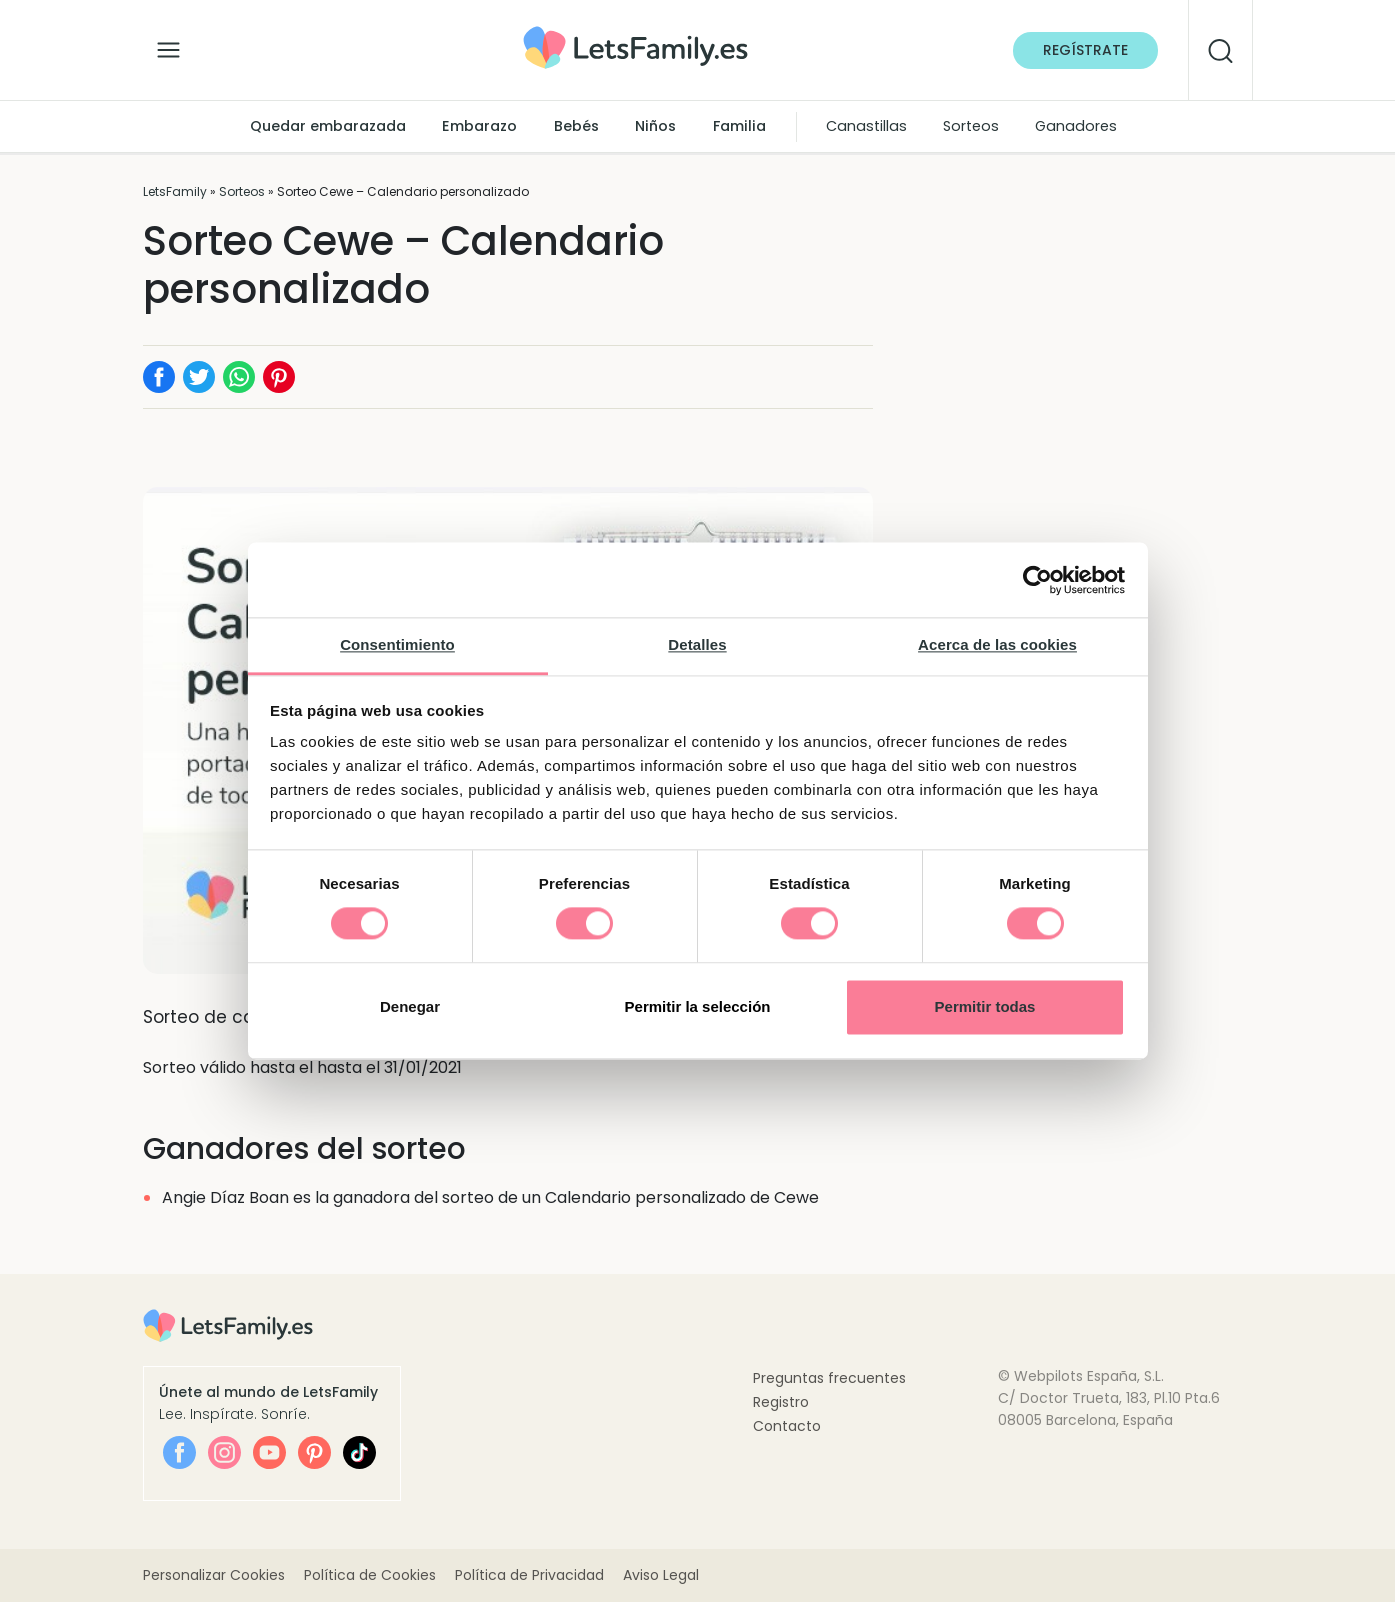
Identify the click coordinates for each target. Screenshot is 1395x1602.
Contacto (787, 1426)
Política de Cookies (370, 1575)
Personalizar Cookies (214, 1575)
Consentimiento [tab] (397, 644)
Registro (781, 1402)
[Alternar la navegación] (168, 45)
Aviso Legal (661, 1575)
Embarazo (479, 126)
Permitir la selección (698, 1006)
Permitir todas (985, 1006)
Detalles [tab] (697, 644)
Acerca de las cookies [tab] (997, 644)
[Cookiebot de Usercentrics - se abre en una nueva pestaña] (1037, 580)
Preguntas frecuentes (829, 1378)
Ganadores (1076, 126)
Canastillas (866, 126)
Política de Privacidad (529, 1575)
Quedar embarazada (328, 126)
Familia (739, 126)
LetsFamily (175, 191)
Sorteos (971, 126)
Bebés (576, 126)
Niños (655, 126)
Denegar (410, 1006)
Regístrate (1085, 50)
